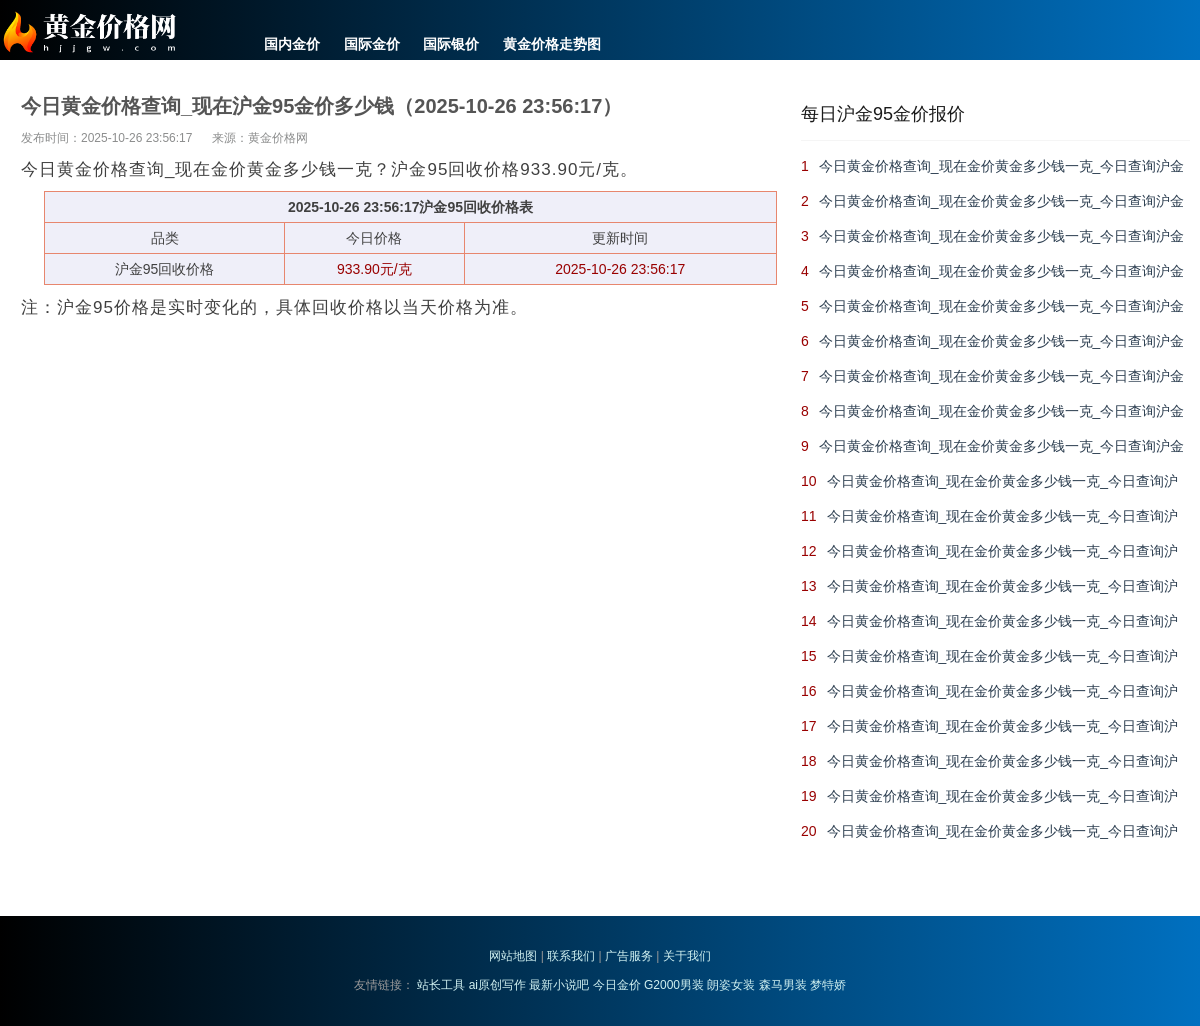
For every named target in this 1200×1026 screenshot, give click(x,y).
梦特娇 (828, 985)
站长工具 (441, 985)
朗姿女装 (731, 985)
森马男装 (783, 985)
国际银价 (451, 44)
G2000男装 (674, 985)
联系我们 (571, 956)
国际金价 (372, 44)
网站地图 (513, 956)
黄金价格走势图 (552, 44)
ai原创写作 (497, 985)
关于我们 (687, 956)
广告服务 (629, 956)
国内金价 (292, 44)
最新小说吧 (559, 985)
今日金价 (617, 985)
